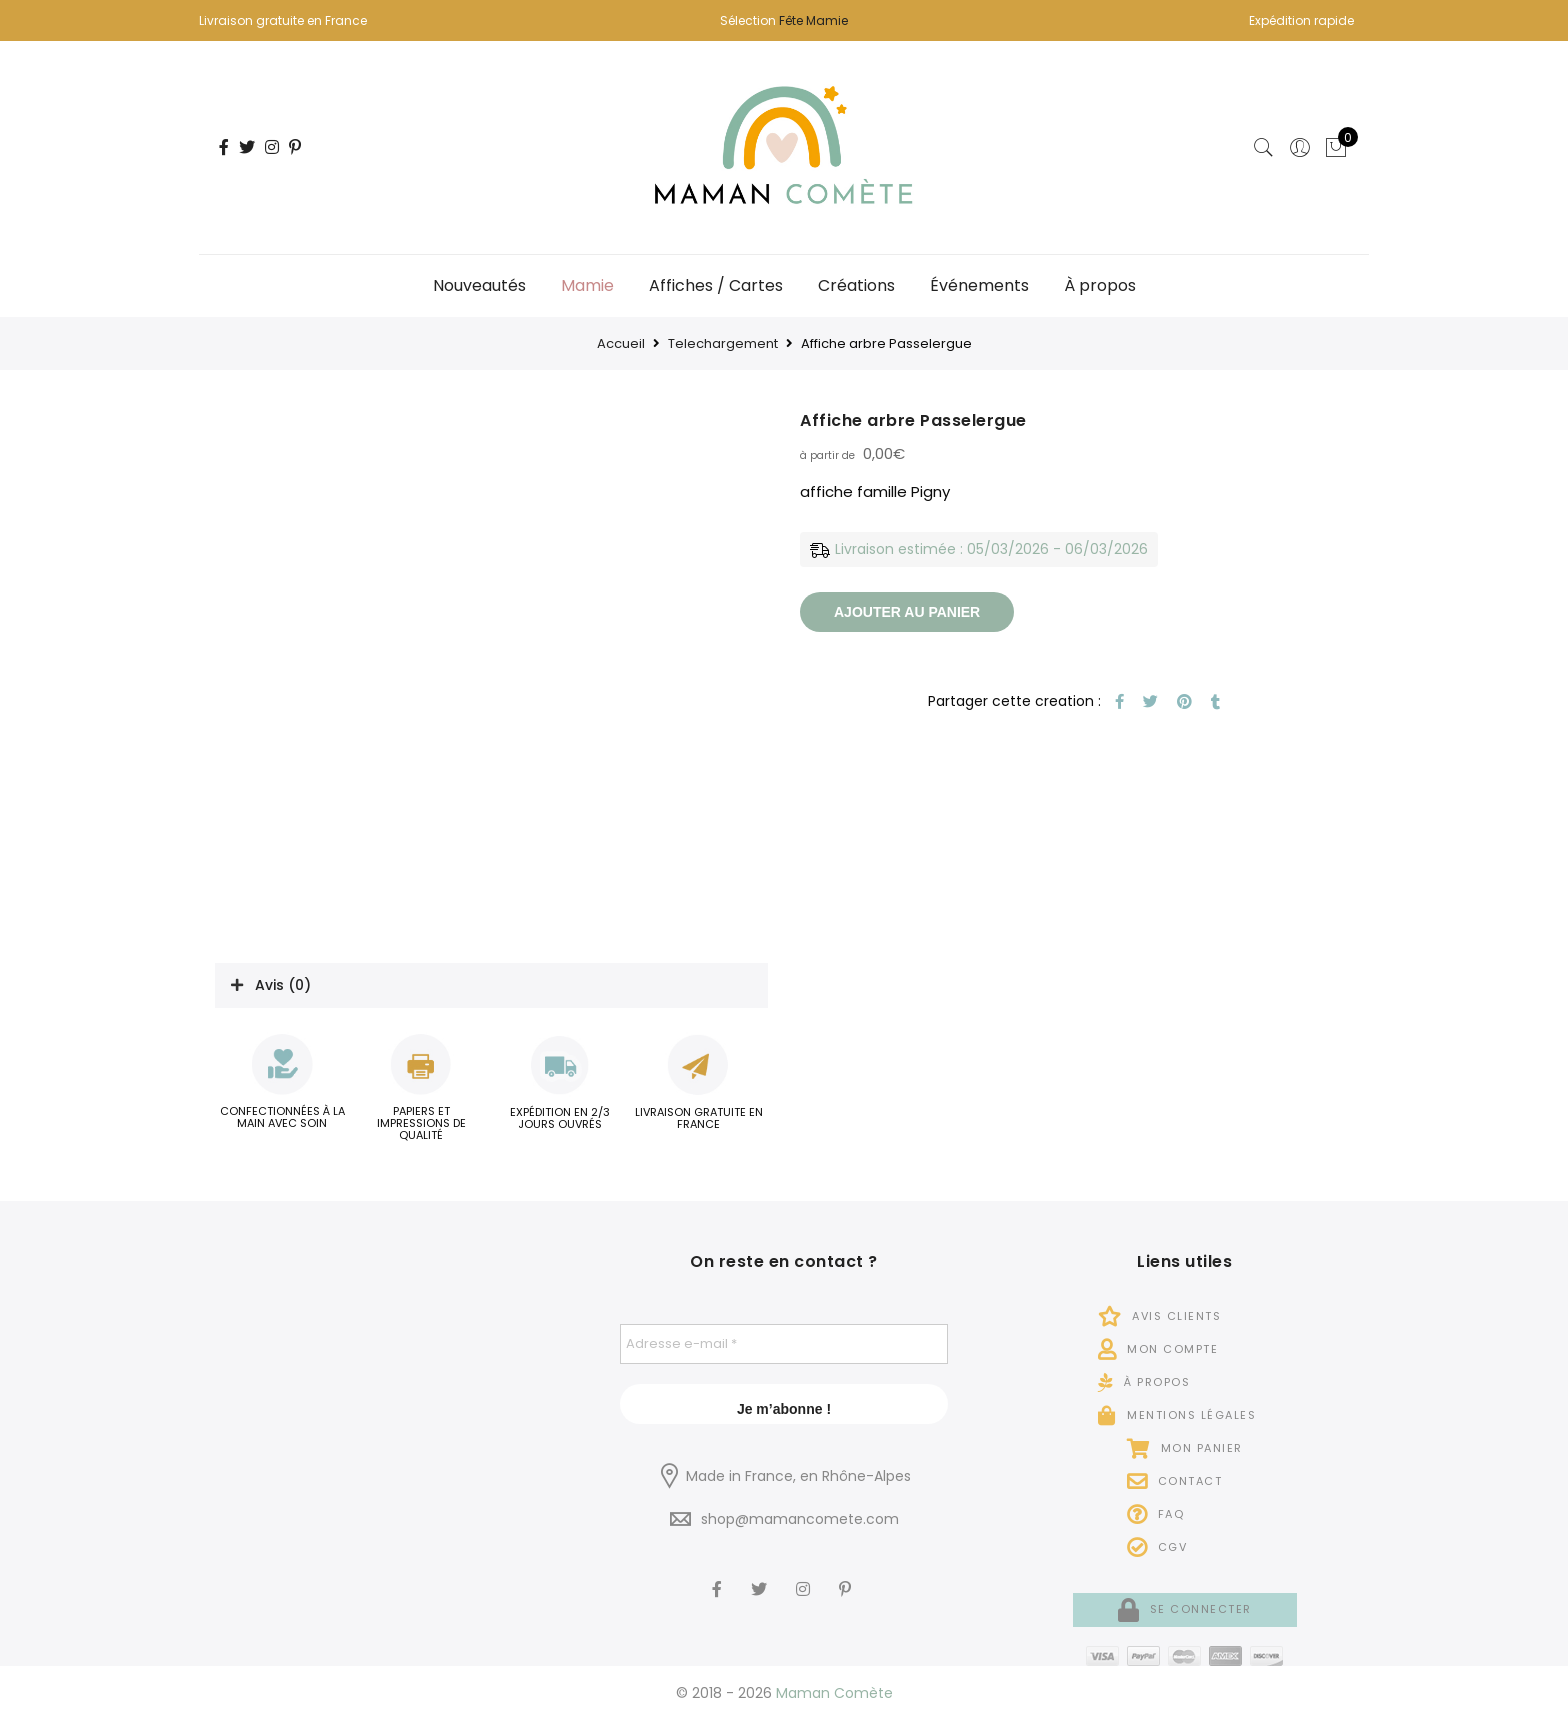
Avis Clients (1159, 1316)
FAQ (1156, 1514)
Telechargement (723, 343)
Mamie (587, 285)
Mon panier (1185, 1448)
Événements (979, 285)
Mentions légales (1177, 1415)
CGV (1157, 1547)
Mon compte (1158, 1349)
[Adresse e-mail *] (784, 1344)
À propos (1100, 285)
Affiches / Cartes (716, 285)
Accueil (621, 343)
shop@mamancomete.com (800, 1519)
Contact (1175, 1481)
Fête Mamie (813, 20)
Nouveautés (479, 285)
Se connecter (1185, 1609)
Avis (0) (283, 985)
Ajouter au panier (907, 612)
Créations (856, 285)
